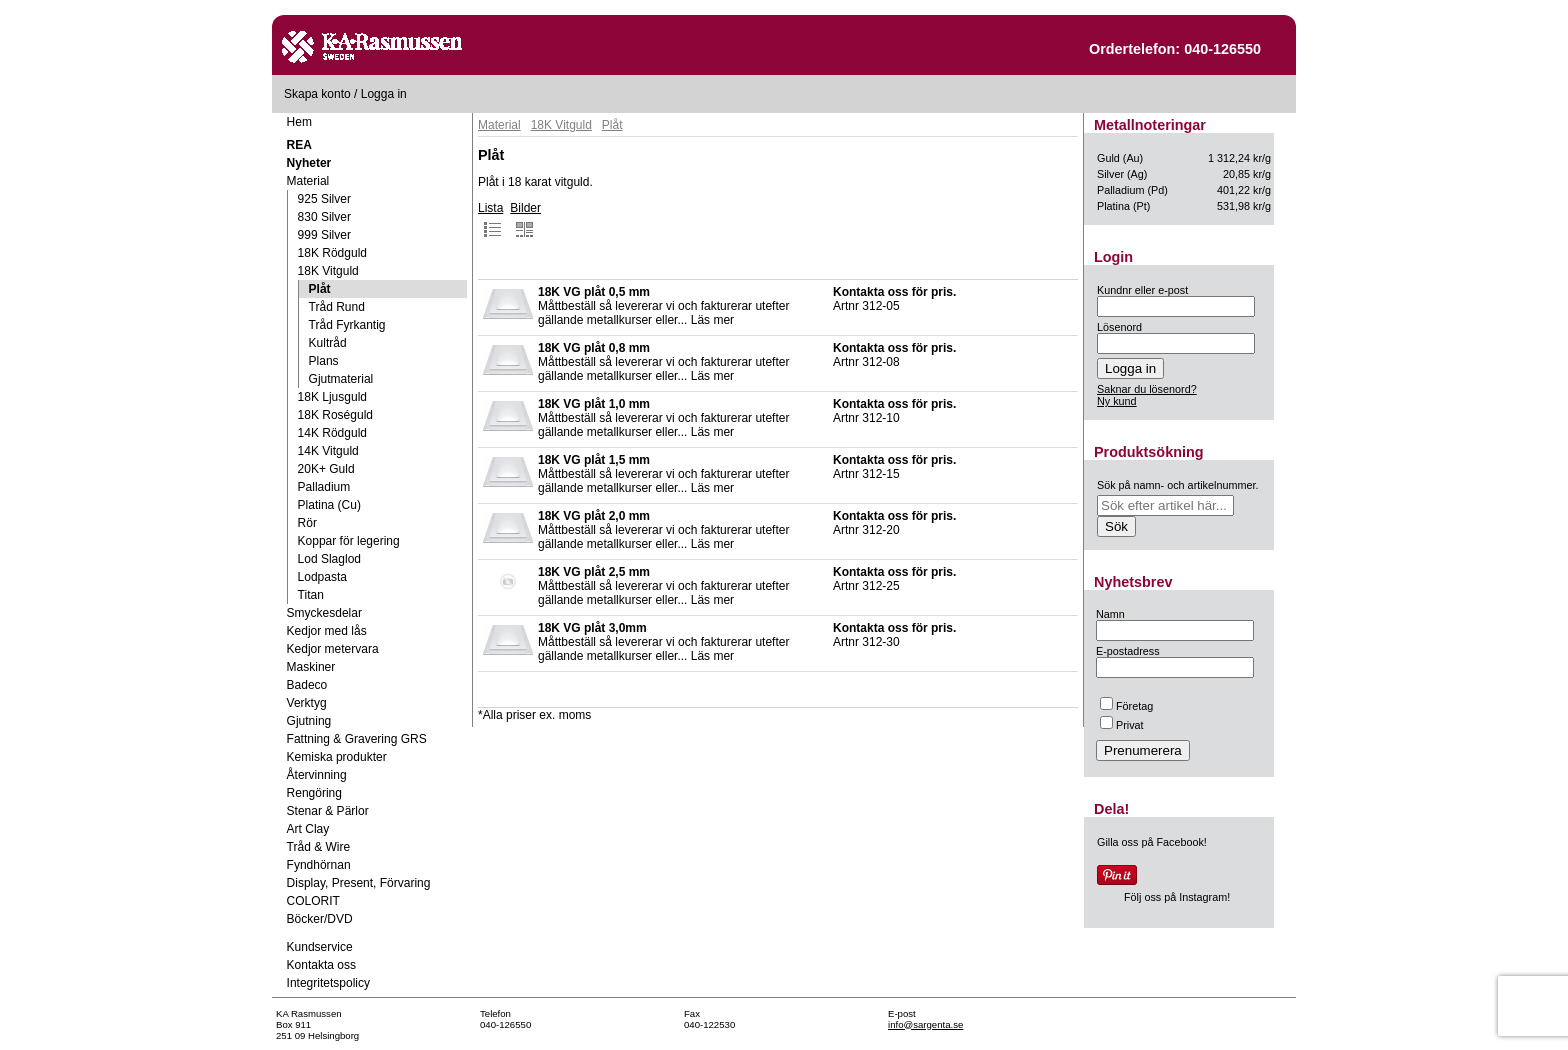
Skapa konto (317, 94)
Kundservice (320, 947)
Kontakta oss (321, 965)
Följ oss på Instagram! (1177, 897)
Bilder (525, 220)
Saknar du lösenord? (1147, 389)
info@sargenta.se (925, 1024)
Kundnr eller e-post (1142, 290)
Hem (299, 122)
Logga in (384, 94)
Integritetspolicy (328, 983)
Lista (490, 220)
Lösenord (1119, 327)
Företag (1126, 706)
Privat (1122, 725)
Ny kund (1117, 401)
